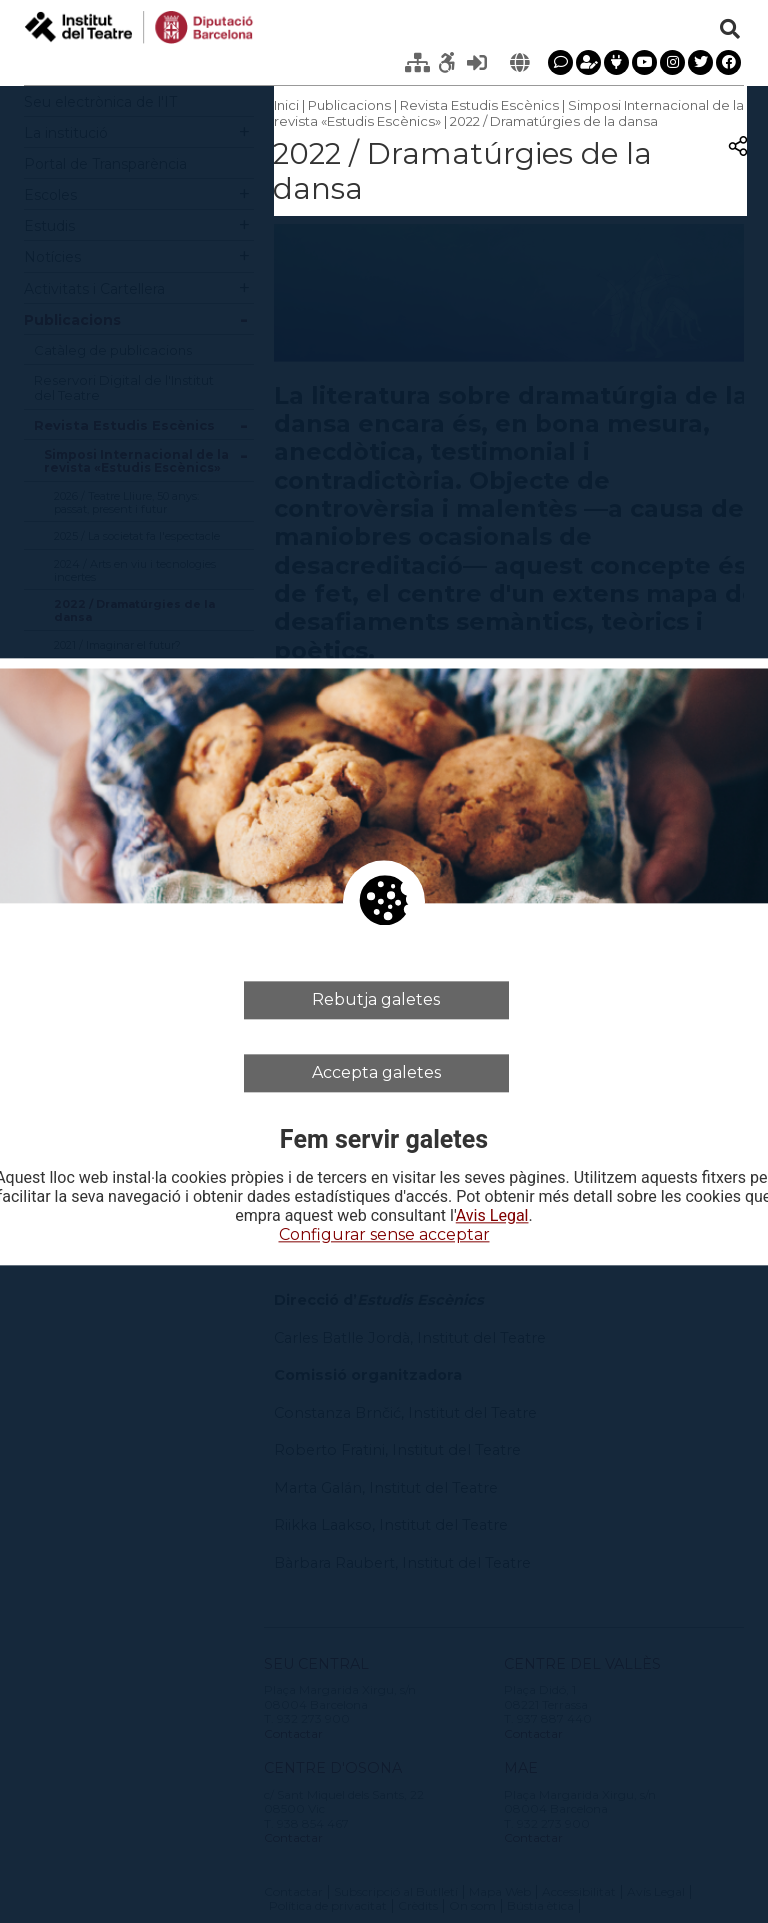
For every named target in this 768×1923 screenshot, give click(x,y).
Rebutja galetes (376, 999)
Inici (286, 105)
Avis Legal (492, 1217)
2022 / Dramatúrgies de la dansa (554, 121)
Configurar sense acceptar (384, 1235)
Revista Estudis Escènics (479, 105)
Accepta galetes (376, 1072)
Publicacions (349, 105)
